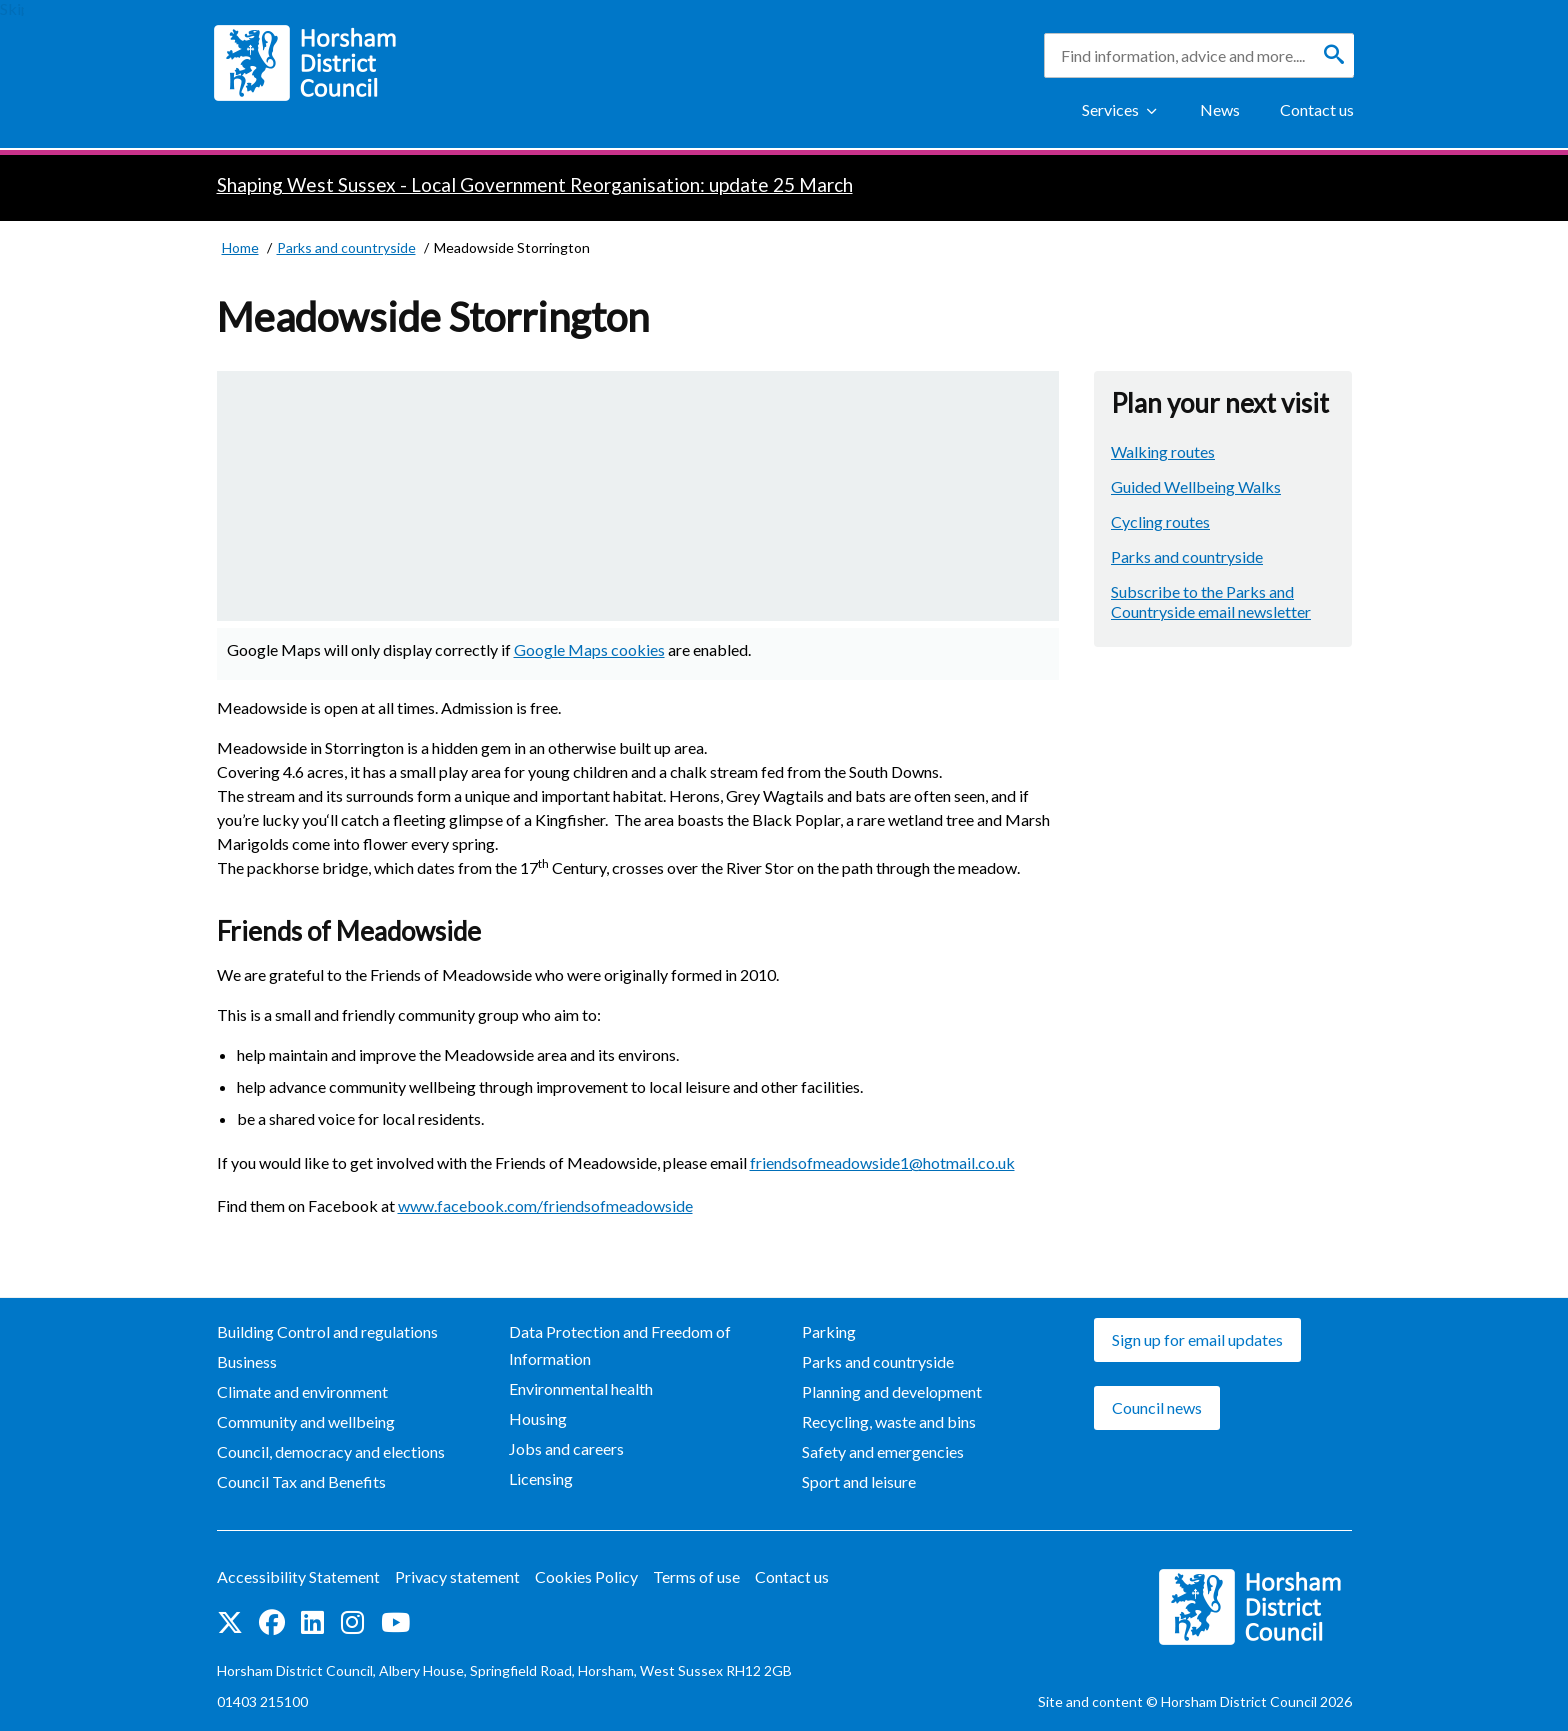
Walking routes (1163, 451)
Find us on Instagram (352, 1622)
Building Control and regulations (327, 1331)
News (1220, 109)
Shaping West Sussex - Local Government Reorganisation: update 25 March (535, 184)
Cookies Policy (586, 1576)
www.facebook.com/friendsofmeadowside (545, 1205)
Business (247, 1361)
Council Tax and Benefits (301, 1481)
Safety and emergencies (883, 1451)
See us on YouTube (395, 1622)
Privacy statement (457, 1576)
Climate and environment (302, 1391)
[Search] (1334, 55)
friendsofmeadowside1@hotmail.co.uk (882, 1162)
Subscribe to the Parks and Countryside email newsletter (1211, 601)
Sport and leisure (859, 1481)
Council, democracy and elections (331, 1451)
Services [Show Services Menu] (1110, 109)
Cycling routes (1160, 521)
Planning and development (892, 1391)
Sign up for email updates (1197, 1339)
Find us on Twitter (230, 1622)
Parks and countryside (1187, 556)
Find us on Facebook (272, 1622)
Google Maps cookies (589, 649)
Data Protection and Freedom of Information (620, 1345)
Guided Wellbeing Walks (1196, 486)
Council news (1157, 1407)
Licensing (541, 1478)
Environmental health (581, 1388)
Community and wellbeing (306, 1421)
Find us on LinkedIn (312, 1622)
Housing (538, 1418)
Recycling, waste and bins (889, 1421)
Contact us (1317, 109)
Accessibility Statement (298, 1576)
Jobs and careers (566, 1448)
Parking (829, 1331)
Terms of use (696, 1576)
